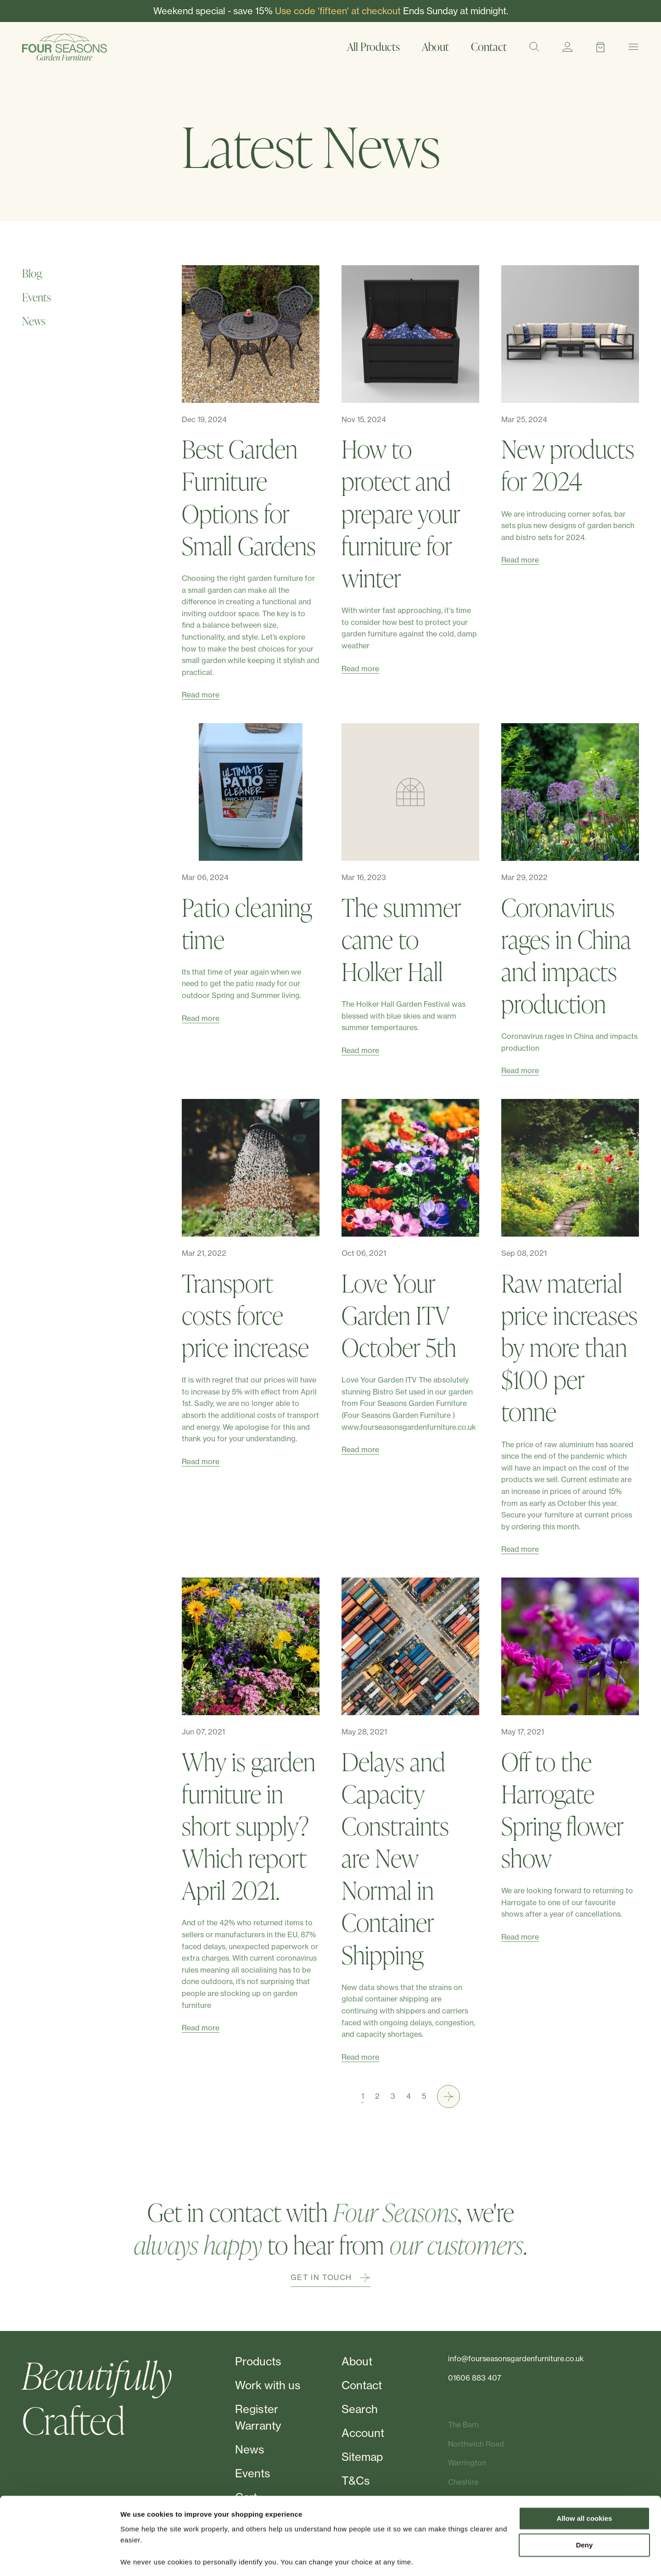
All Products (373, 46)
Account (363, 2433)
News (33, 321)
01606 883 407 (474, 2377)
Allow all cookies (584, 2489)
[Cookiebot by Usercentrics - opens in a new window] (59, 2558)
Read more (200, 694)
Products (258, 2361)
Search (360, 2409)
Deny (584, 2516)
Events (36, 297)
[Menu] (633, 46)
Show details (141, 2558)
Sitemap (362, 2457)
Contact (489, 46)
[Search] (534, 46)
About (435, 46)
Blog (32, 273)
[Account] (567, 46)
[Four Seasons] (64, 47)
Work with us (268, 2385)
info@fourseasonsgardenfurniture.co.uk (516, 2358)
